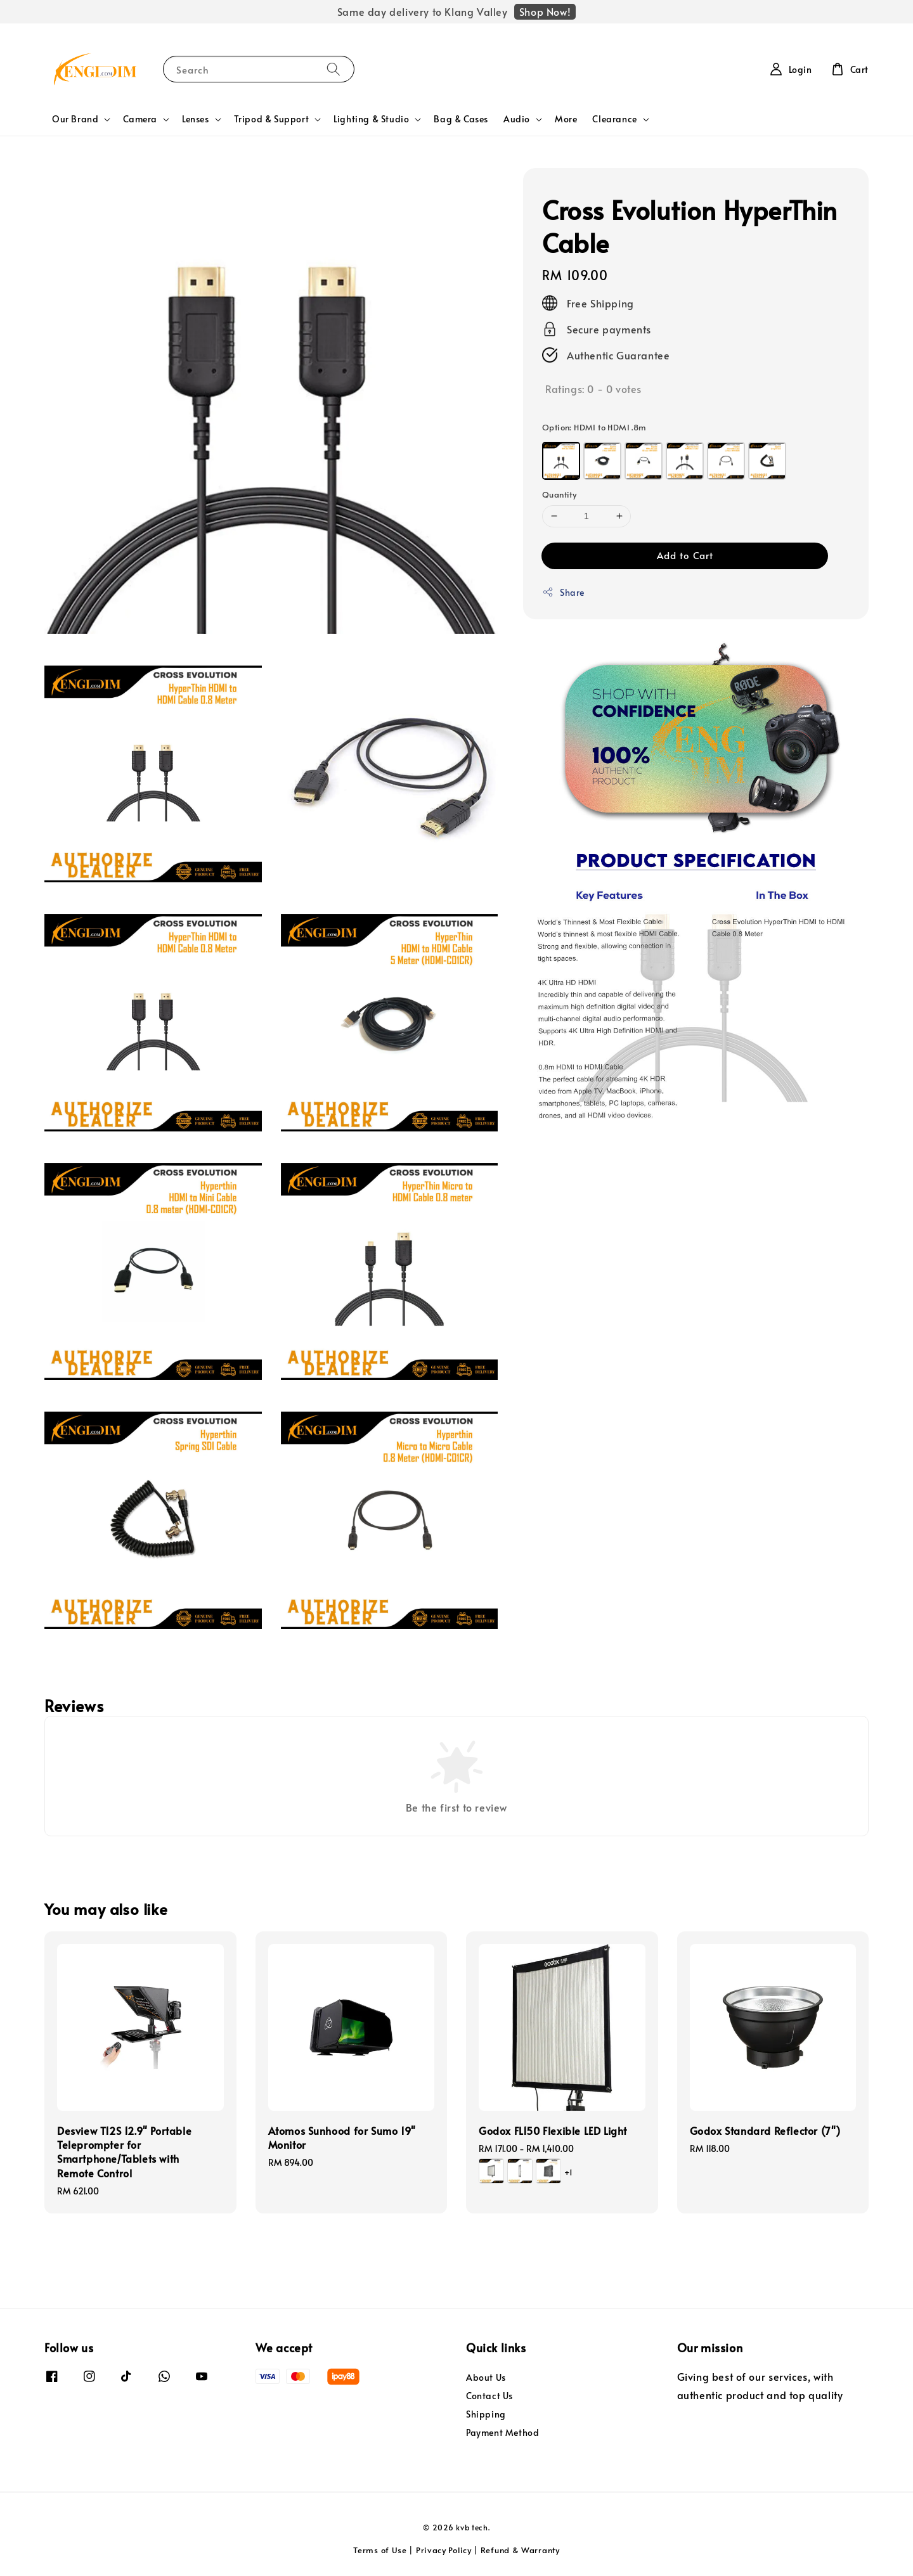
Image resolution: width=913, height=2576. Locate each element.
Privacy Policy (444, 2550)
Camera (140, 119)
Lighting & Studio (371, 119)
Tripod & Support (271, 119)
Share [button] (563, 592)
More (566, 119)
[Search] (333, 68)
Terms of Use (379, 2550)
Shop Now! (545, 11)
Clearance (614, 119)
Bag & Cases (461, 119)
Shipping (486, 2414)
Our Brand (75, 119)
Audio (516, 119)
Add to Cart (685, 555)
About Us (486, 2377)
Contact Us (489, 2396)
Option (594, 427)
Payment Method (502, 2432)
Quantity (559, 494)
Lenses (195, 119)
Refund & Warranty (520, 2550)
